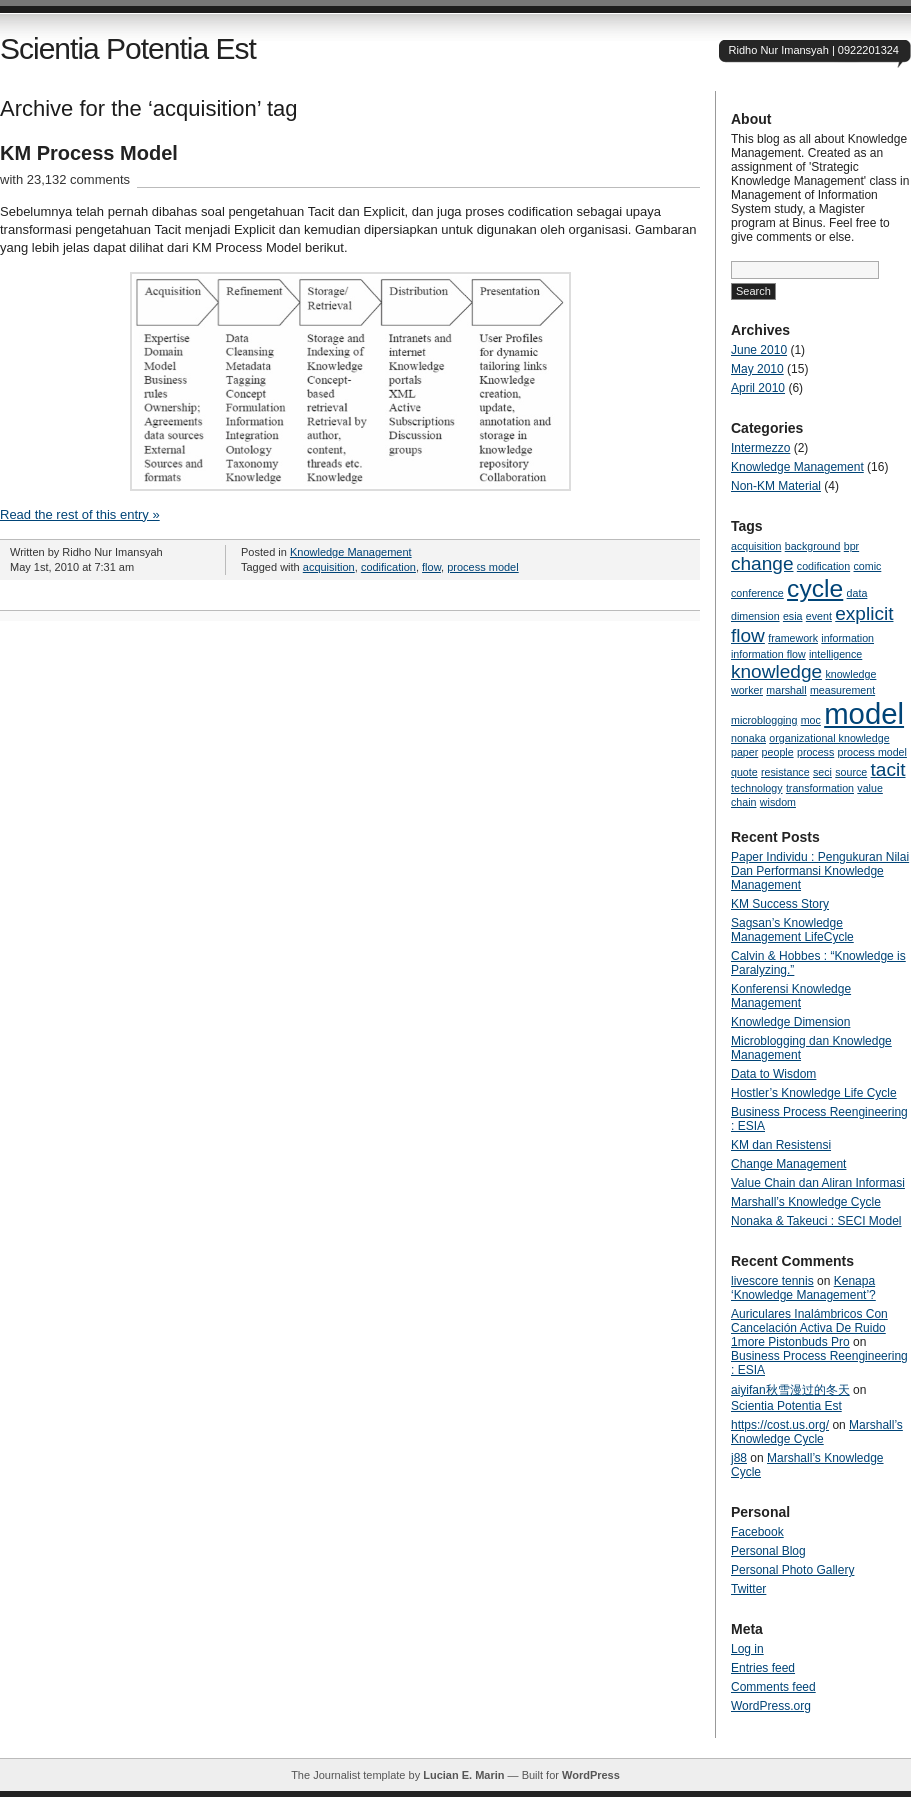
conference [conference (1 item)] (757, 593)
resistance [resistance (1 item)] (785, 772)
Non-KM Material (776, 486)
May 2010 (757, 369)
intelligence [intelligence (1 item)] (835, 654)
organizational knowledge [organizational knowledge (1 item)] (829, 738)
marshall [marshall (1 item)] (786, 690)
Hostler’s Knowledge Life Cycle (814, 1093)
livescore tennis (772, 1281)
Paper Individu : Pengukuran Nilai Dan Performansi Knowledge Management (820, 871)
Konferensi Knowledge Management (791, 996)
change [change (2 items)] (762, 563)
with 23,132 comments (65, 179)
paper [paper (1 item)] (744, 752)
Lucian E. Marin (463, 1775)
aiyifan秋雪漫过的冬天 (790, 1390)
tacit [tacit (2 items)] (888, 769)
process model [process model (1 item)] (872, 752)
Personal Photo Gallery (792, 1570)
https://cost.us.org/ (780, 1425)
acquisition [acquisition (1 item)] (756, 546)
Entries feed (763, 1668)
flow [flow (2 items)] (748, 635)
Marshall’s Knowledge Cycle (806, 1202)
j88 (739, 1458)
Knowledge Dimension (790, 1022)
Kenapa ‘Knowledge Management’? (803, 1288)
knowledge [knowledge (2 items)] (776, 671)
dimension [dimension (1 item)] (755, 616)
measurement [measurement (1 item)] (842, 690)
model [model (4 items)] (864, 713)
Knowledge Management (351, 552)
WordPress (591, 1775)
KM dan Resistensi (781, 1145)
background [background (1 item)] (813, 546)
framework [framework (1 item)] (793, 638)
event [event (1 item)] (819, 616)
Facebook (757, 1532)
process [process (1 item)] (815, 752)
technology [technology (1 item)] (757, 788)
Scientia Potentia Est (128, 48)
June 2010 (759, 350)
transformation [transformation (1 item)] (820, 788)
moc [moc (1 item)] (811, 720)
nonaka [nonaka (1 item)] (748, 738)
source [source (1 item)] (851, 772)
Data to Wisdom (773, 1074)
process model (483, 567)
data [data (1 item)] (857, 593)
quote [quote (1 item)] (744, 772)
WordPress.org (771, 1706)
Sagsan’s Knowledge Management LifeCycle (792, 930)
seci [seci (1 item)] (822, 772)
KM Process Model (89, 153)
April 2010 (758, 388)
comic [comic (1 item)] (868, 566)
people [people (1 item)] (778, 752)
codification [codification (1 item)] (823, 566)
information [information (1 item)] (847, 638)
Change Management (788, 1164)
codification (388, 567)
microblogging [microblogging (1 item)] (764, 720)
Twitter (748, 1589)
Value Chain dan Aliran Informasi (818, 1183)
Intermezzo (760, 448)
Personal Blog (768, 1551)
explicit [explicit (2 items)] (864, 613)
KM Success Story (780, 904)
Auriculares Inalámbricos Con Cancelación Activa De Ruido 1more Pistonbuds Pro (809, 1328)
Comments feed (773, 1687)
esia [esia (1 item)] (793, 616)
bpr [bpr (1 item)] (851, 546)
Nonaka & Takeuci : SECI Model (816, 1221)
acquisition (329, 567)
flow (431, 567)
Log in (747, 1649)
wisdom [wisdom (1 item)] (778, 802)
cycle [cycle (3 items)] (815, 588)
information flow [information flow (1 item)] (768, 654)
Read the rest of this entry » (80, 514)
